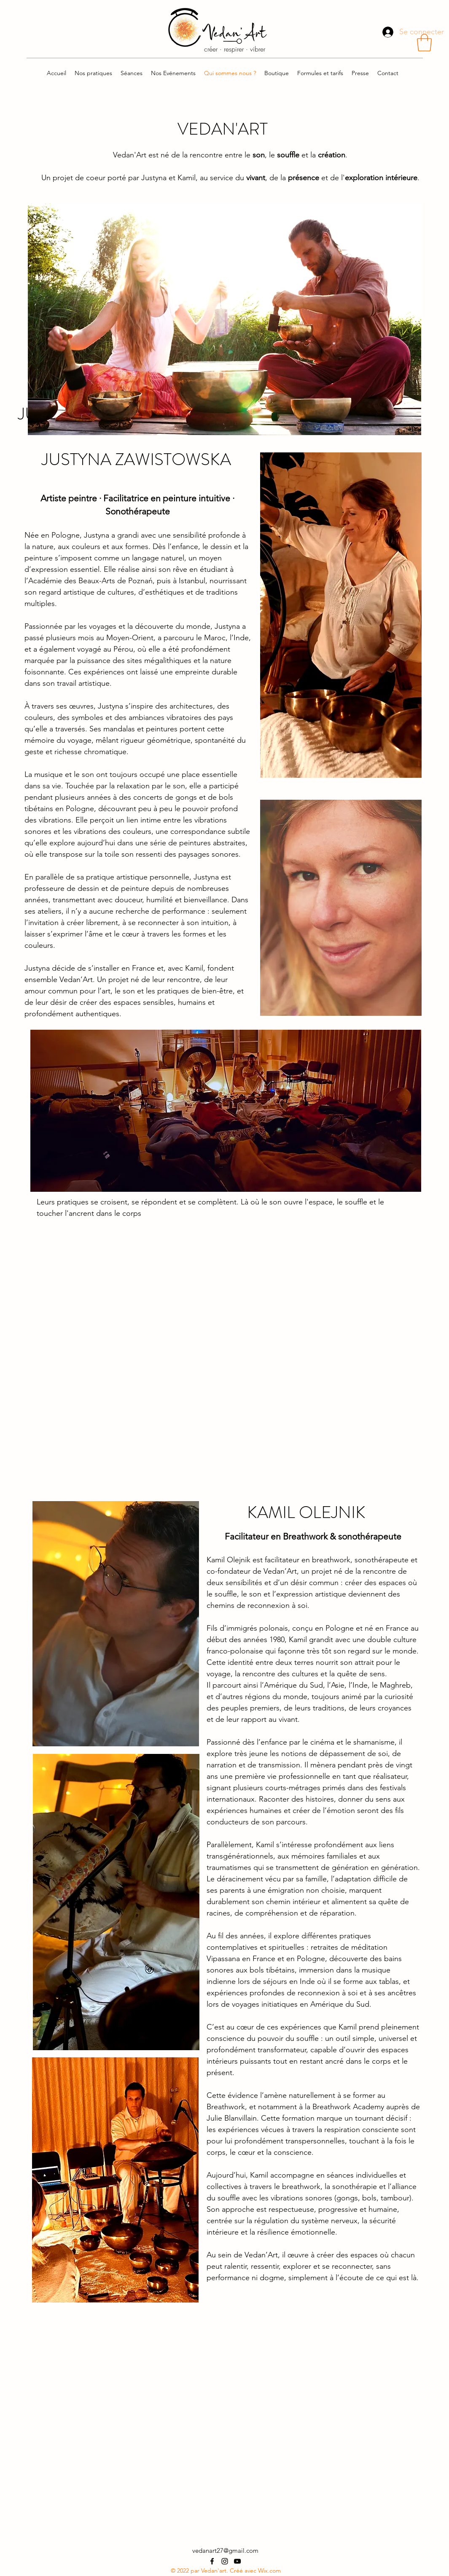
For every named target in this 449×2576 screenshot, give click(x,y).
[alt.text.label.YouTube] (237, 2561)
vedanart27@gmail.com (225, 2550)
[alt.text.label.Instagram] (224, 2561)
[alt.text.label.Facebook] (212, 2561)
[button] (424, 42)
